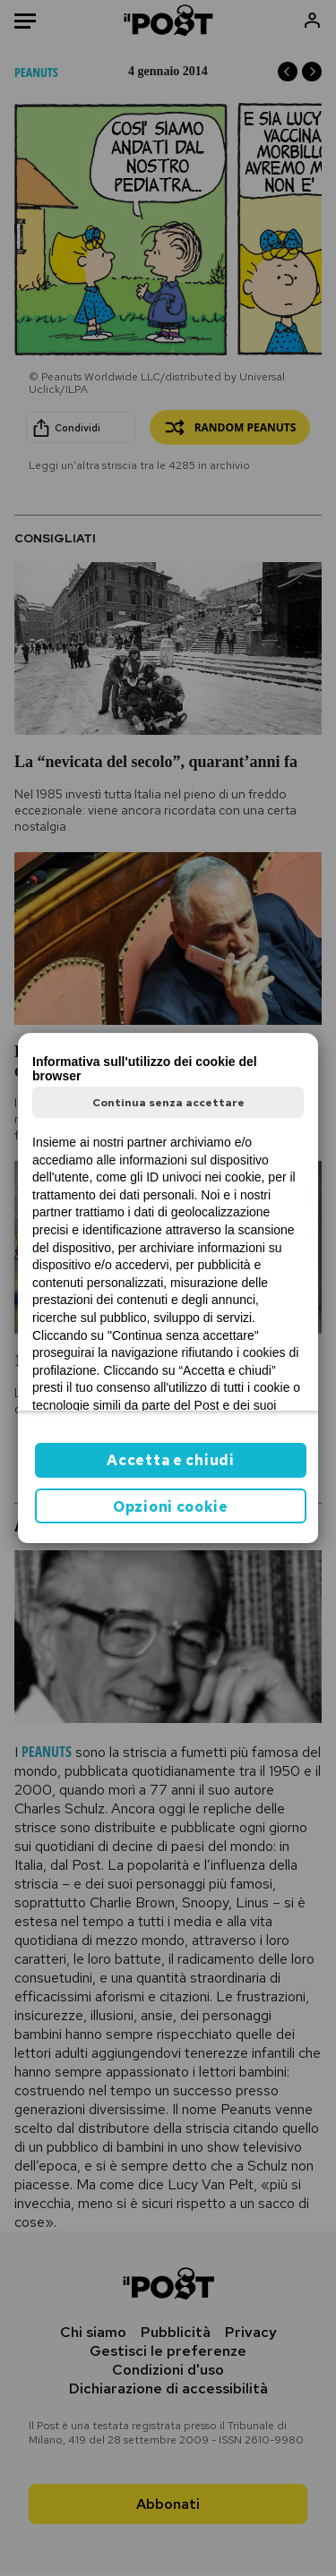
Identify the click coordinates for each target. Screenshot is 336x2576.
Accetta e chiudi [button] (170, 1460)
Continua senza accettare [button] (168, 1103)
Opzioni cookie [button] (170, 1506)
